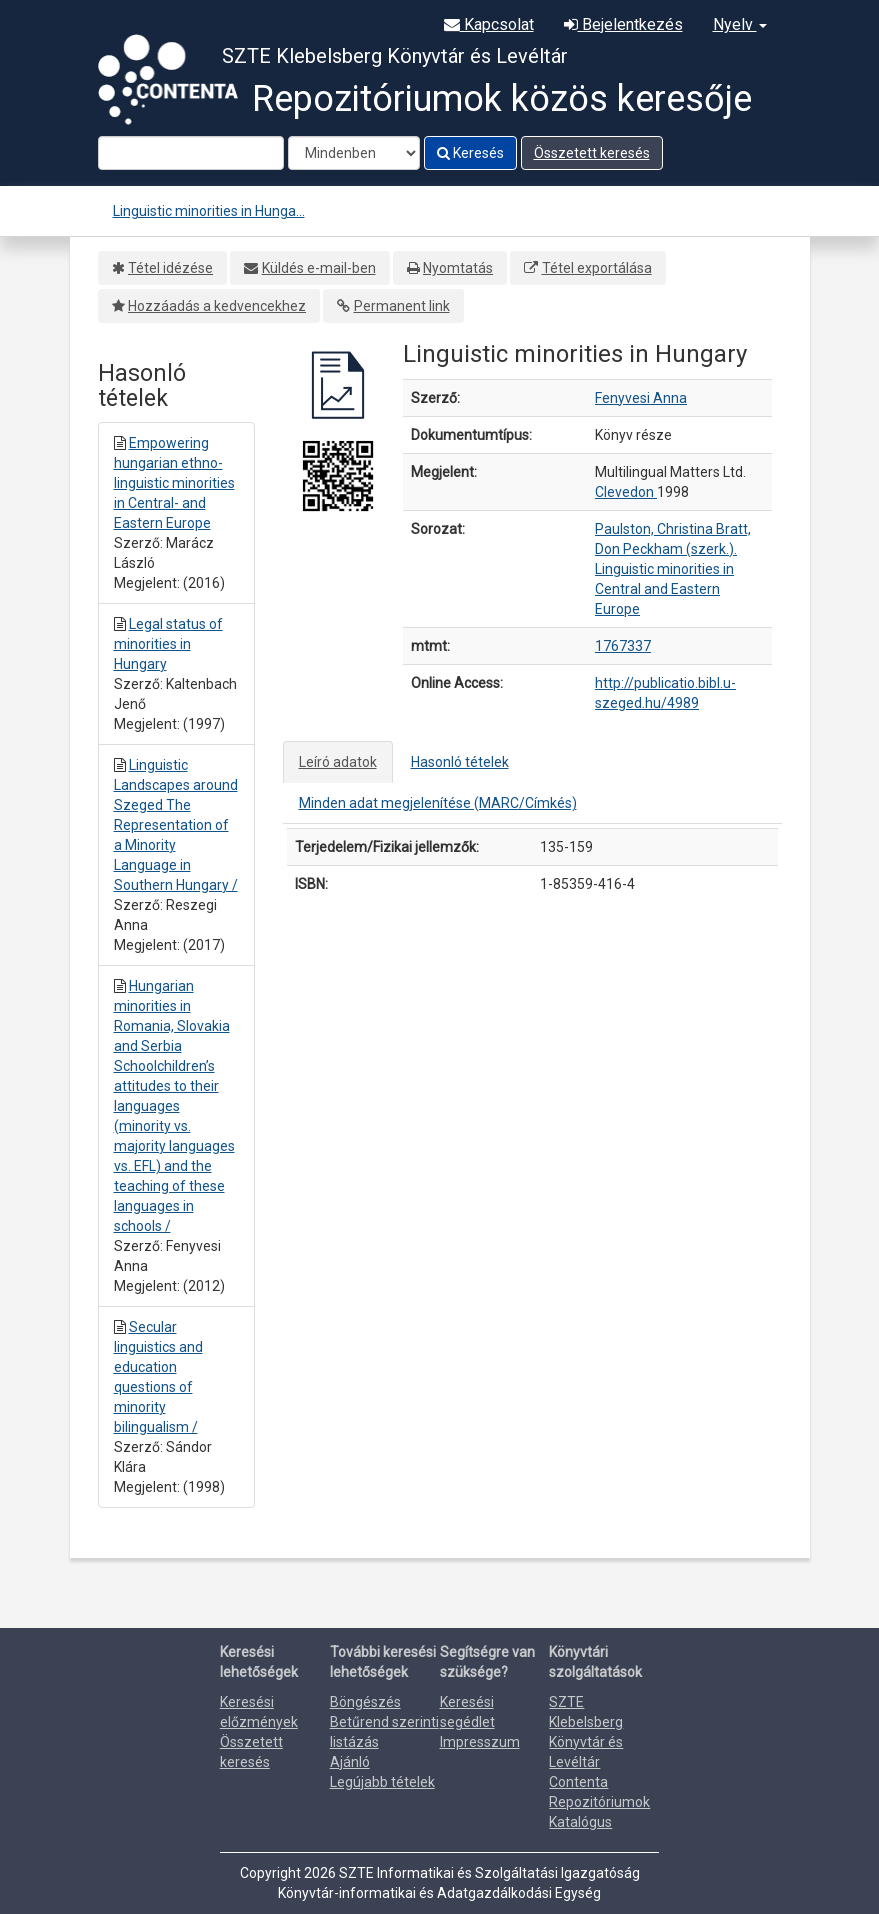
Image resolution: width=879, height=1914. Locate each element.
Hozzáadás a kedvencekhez (217, 306)
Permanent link (402, 306)
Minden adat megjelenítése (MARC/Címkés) (438, 803)
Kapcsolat (489, 24)
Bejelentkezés (623, 24)
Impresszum (480, 1742)
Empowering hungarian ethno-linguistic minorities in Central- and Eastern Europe (174, 483)
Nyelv (740, 24)
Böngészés (365, 1702)
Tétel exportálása (597, 268)
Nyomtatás (458, 268)
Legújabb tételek (382, 1782)
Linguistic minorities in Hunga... (209, 211)
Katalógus (580, 1822)
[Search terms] (191, 153)
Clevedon (626, 492)
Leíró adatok (338, 762)
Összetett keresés (592, 153)
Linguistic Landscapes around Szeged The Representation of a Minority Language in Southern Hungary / (176, 825)
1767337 (623, 646)
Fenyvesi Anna (641, 398)
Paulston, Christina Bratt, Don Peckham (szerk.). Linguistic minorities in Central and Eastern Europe (673, 569)
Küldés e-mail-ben (319, 268)
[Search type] (354, 153)
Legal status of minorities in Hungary (168, 644)
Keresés (470, 153)
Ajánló (350, 1762)
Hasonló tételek (460, 762)
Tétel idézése (170, 268)
